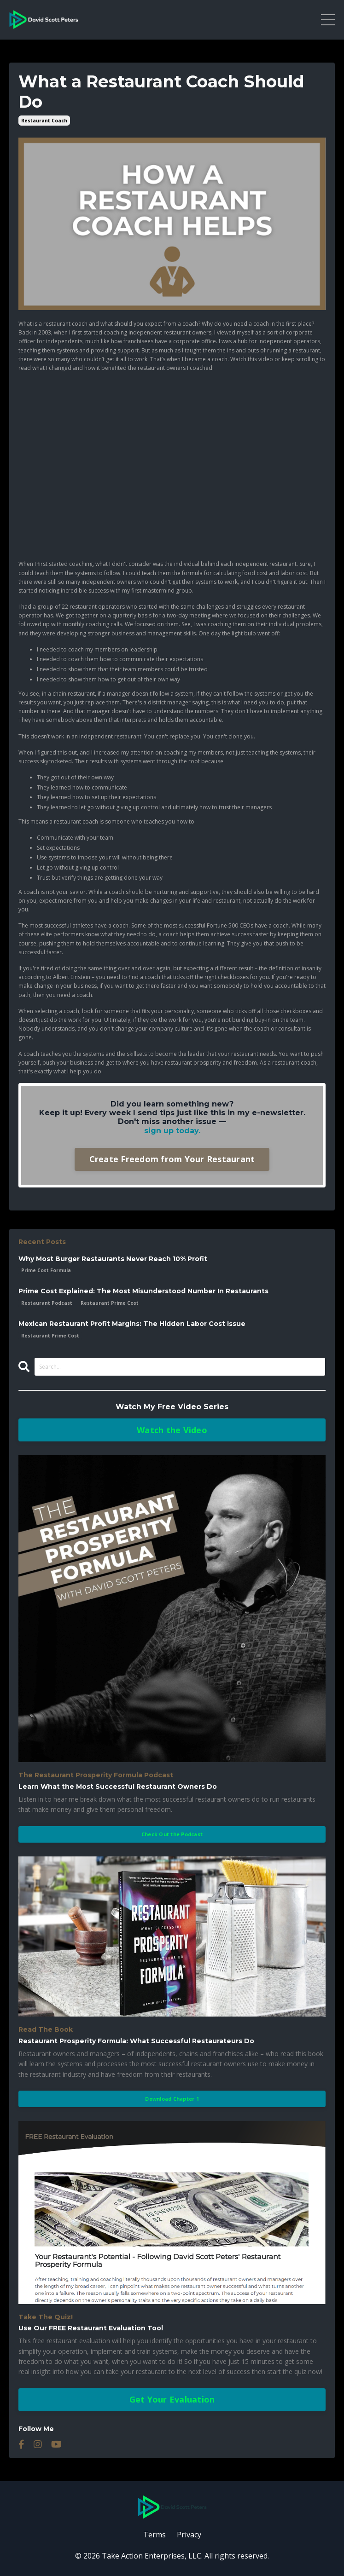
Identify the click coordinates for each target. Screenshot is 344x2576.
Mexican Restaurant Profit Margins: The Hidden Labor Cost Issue (131, 1324)
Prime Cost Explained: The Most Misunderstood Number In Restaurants (143, 1291)
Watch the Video (172, 1429)
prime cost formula (46, 1270)
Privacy (189, 2535)
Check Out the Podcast (172, 1834)
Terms (154, 2535)
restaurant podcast (46, 1303)
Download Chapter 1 (172, 2098)
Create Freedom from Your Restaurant (172, 1158)
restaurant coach (44, 120)
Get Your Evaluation (172, 2399)
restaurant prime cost (110, 1303)
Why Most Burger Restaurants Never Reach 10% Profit (112, 1259)
